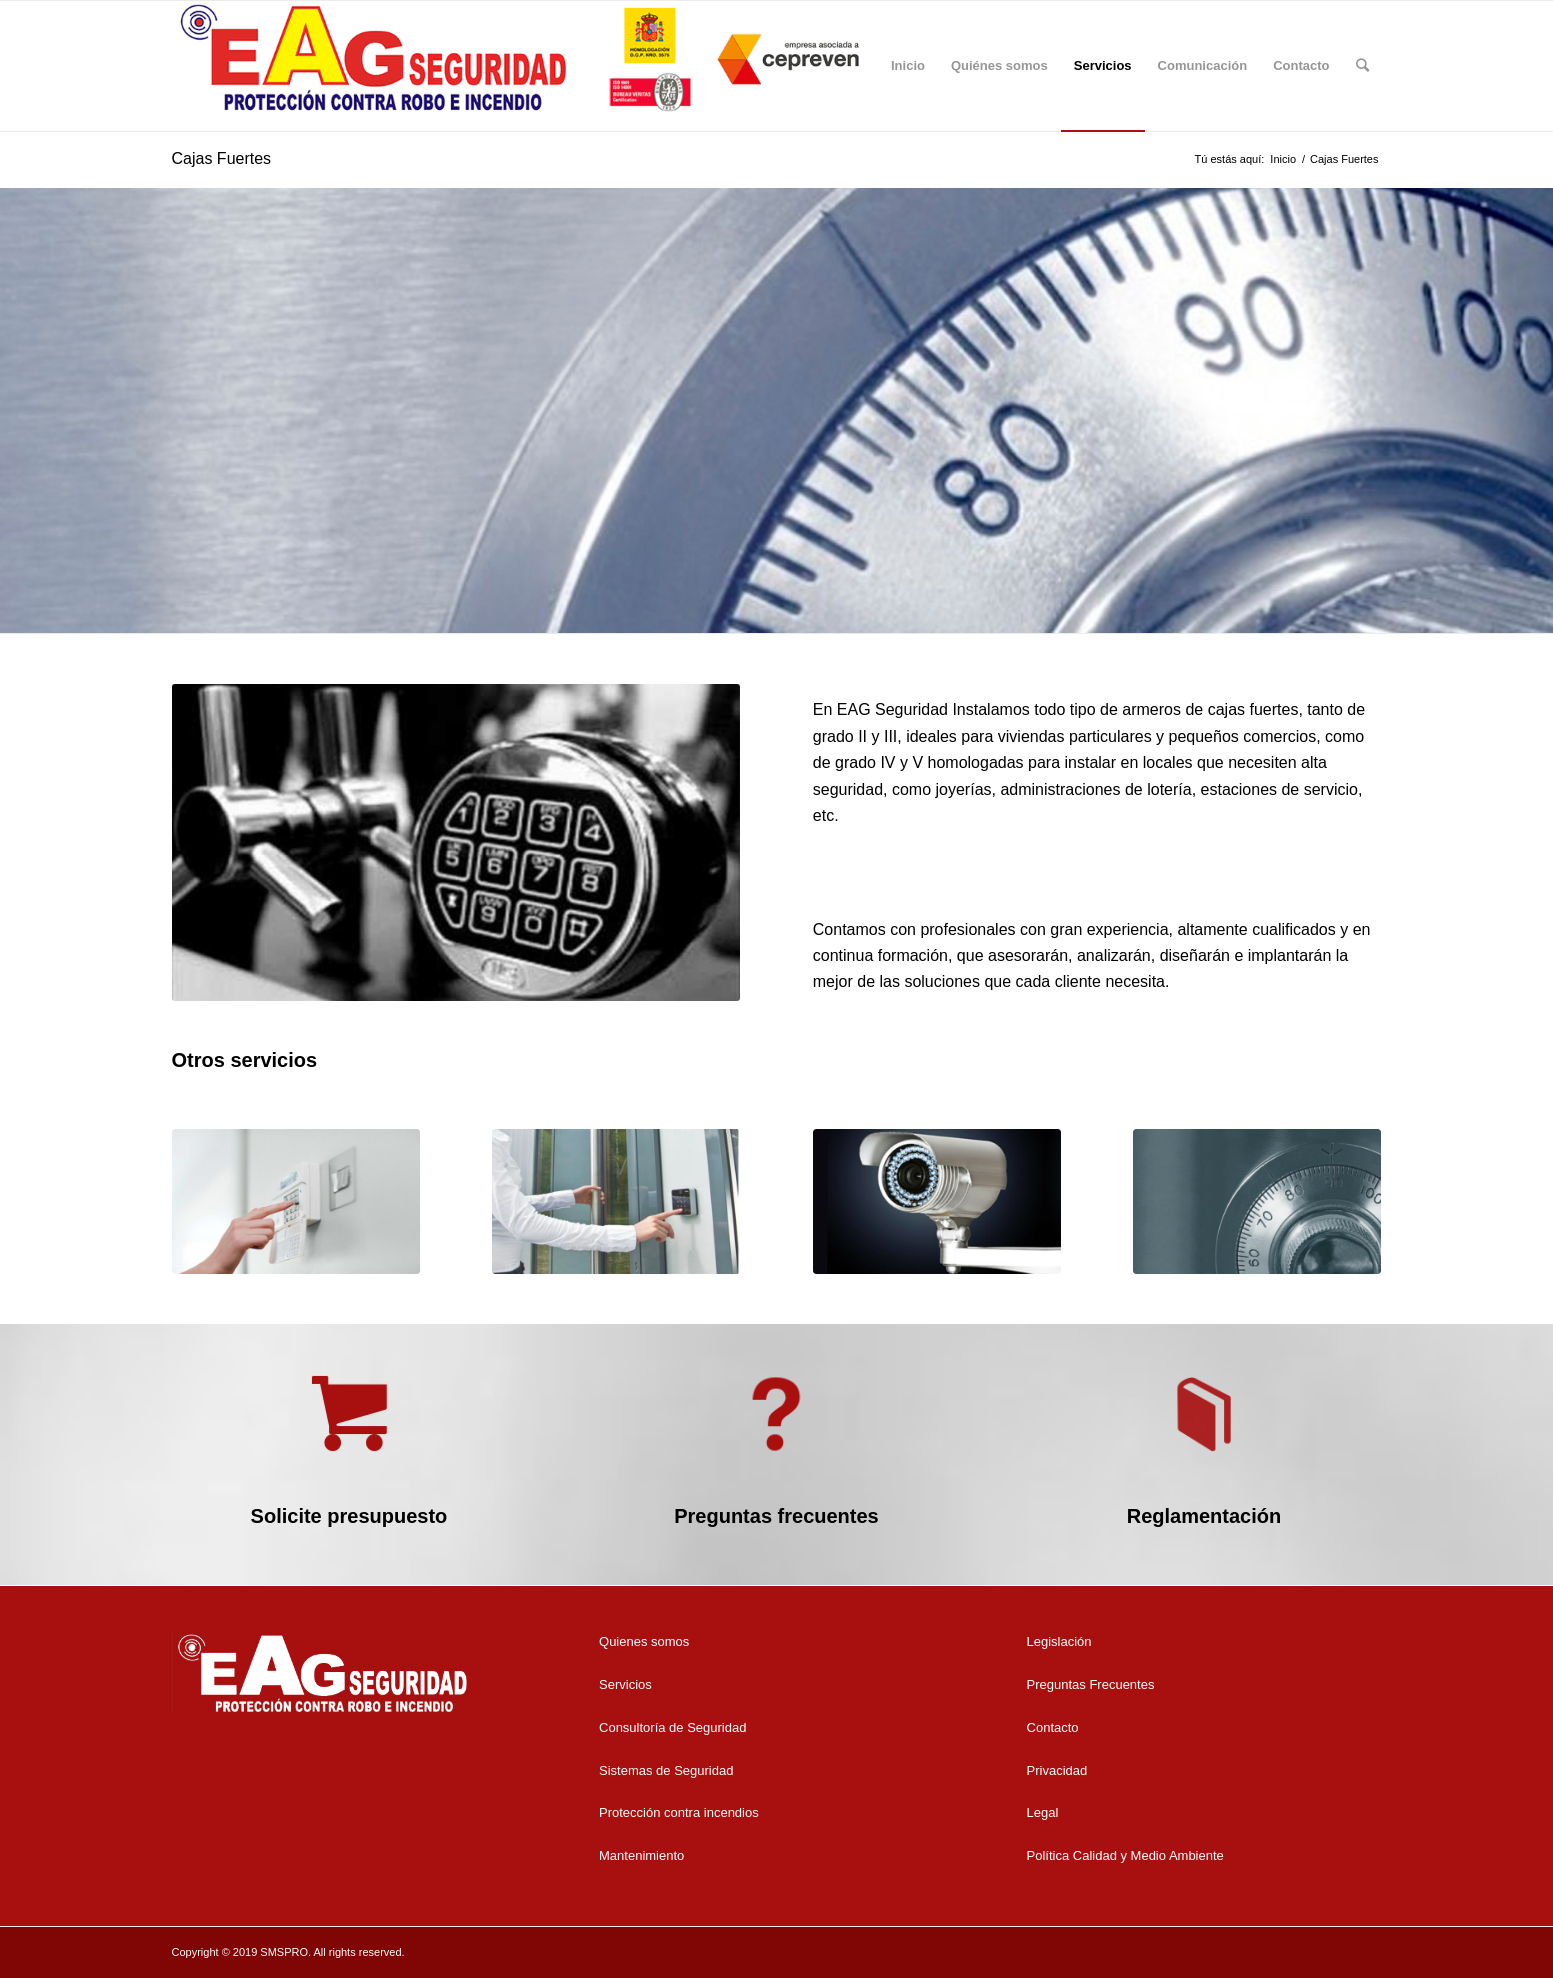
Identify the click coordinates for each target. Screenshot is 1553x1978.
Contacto (1053, 1727)
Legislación (1059, 1641)
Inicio (1283, 159)
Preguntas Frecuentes (1091, 1684)
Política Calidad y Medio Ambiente (1125, 1855)
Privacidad (1057, 1770)
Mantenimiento (641, 1855)
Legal (1043, 1812)
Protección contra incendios (679, 1812)
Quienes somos (644, 1641)
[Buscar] (1362, 66)
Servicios (625, 1684)
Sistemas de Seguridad (666, 1770)
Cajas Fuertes (222, 158)
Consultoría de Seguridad (672, 1727)
